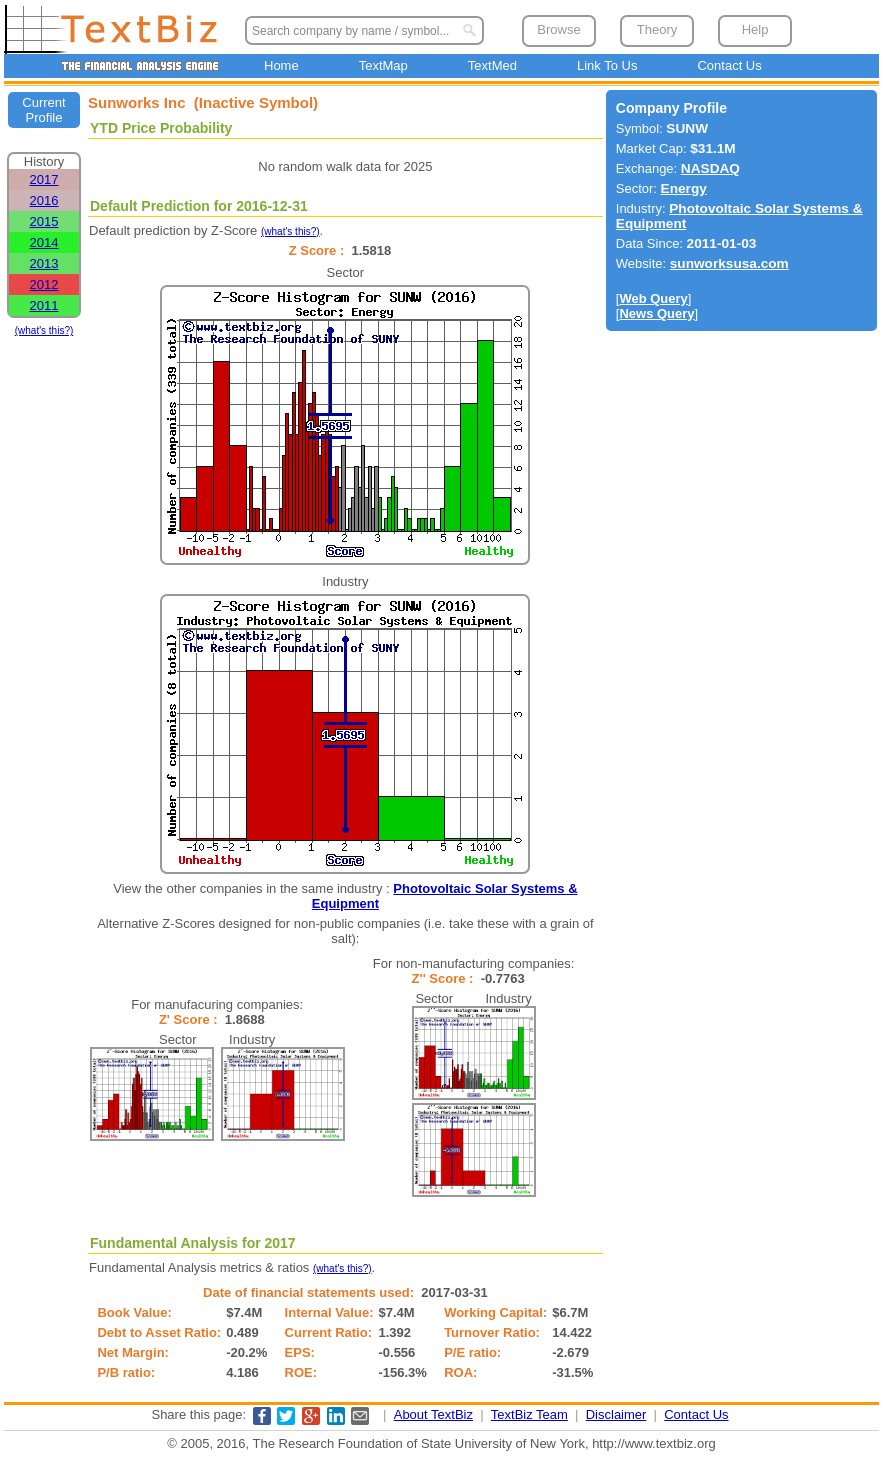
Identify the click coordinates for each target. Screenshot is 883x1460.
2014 (44, 242)
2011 (44, 305)
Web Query (653, 298)
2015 (44, 221)
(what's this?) (44, 330)
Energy (684, 188)
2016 (44, 200)
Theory (657, 29)
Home (281, 65)
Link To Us (607, 65)
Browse (558, 29)
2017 (44, 179)
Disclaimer (616, 1414)
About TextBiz (433, 1414)
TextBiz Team (529, 1414)
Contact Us (729, 65)
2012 (44, 284)
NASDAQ (710, 168)
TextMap (383, 65)
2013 (44, 263)
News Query (656, 313)
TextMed (492, 65)
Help (755, 29)
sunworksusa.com (729, 263)
